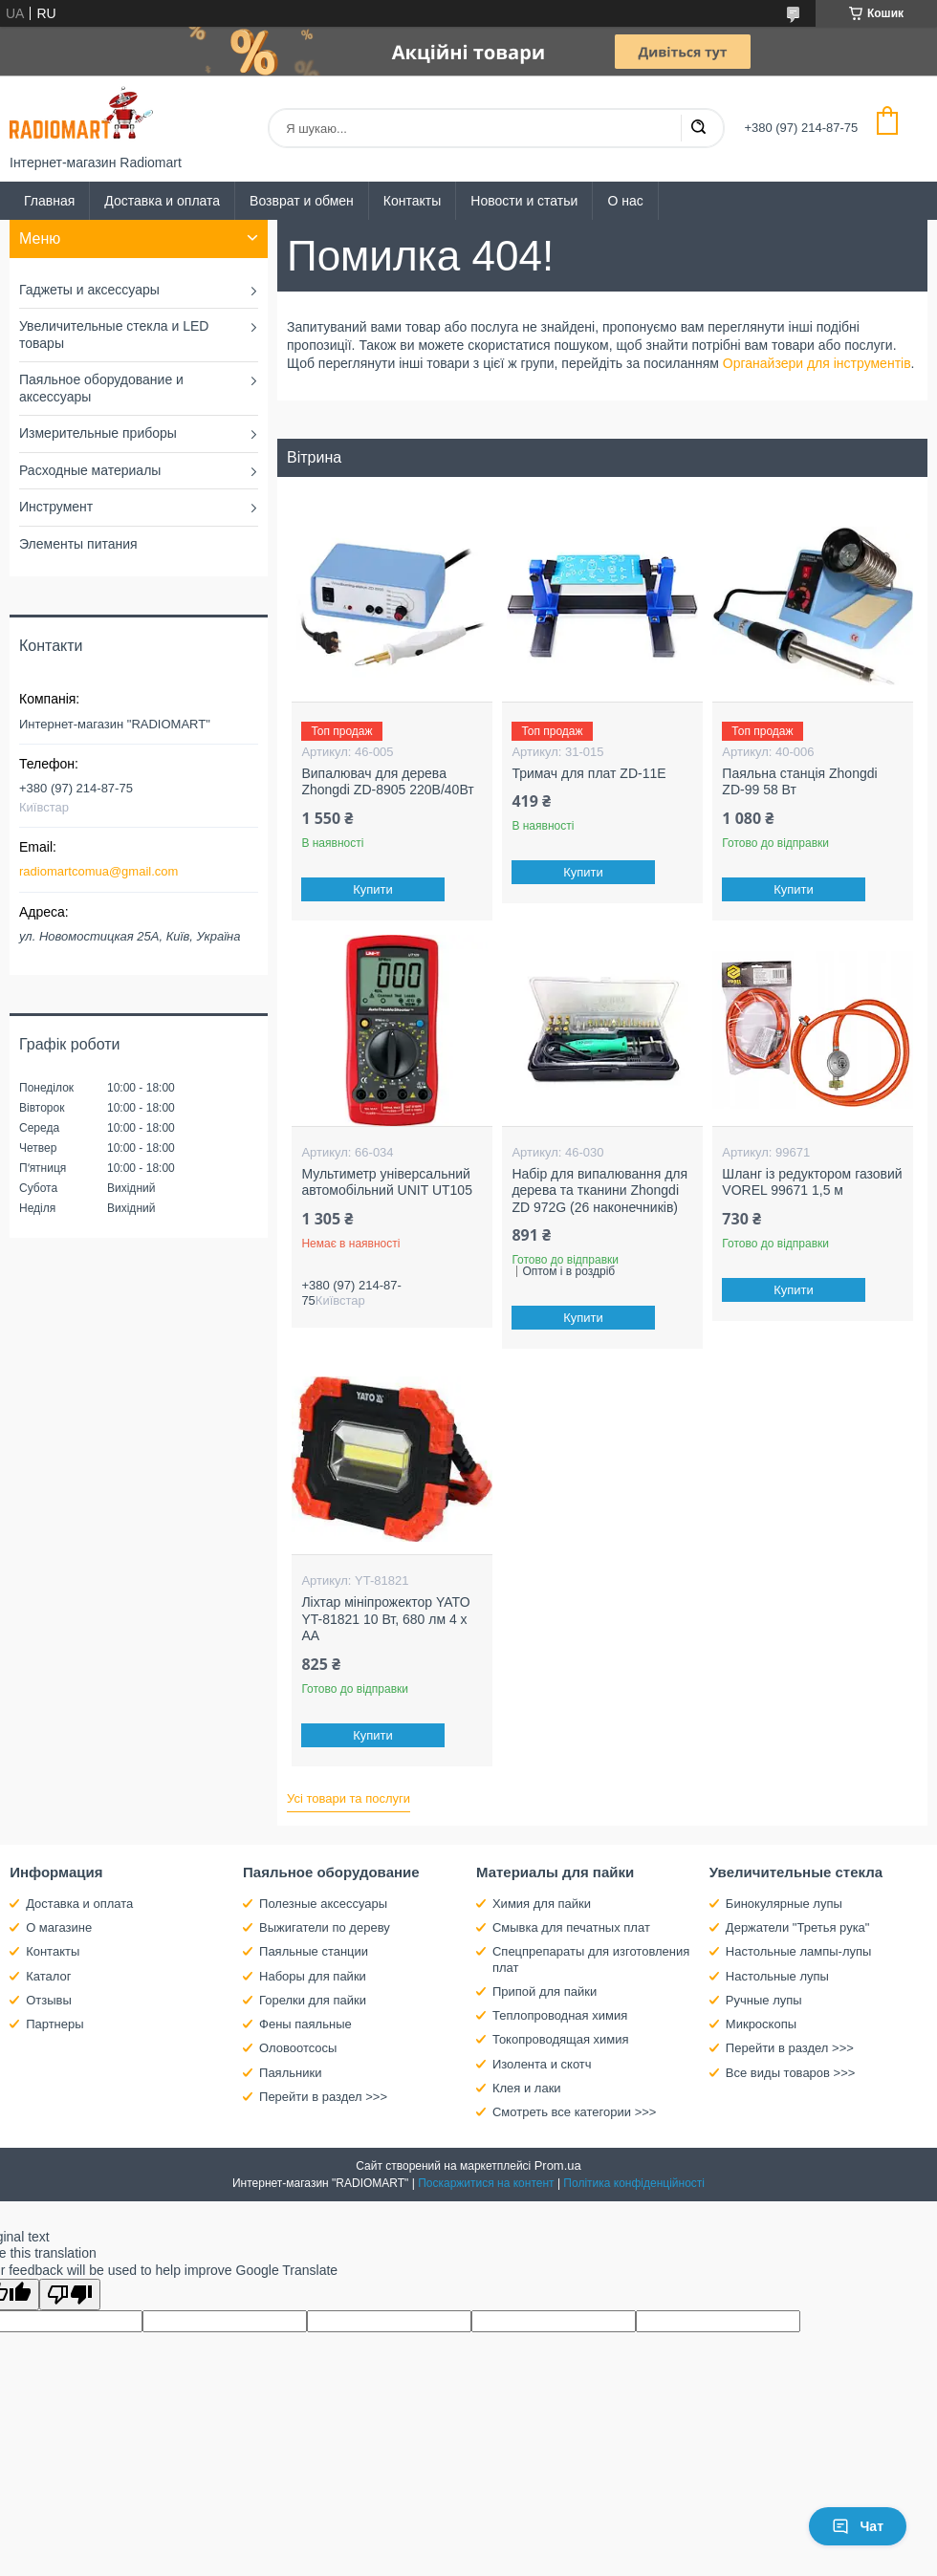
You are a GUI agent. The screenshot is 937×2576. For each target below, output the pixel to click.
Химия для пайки (541, 1903)
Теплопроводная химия (559, 2015)
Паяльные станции (313, 1951)
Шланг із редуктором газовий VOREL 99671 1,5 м (812, 1182)
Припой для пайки (544, 1991)
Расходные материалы (90, 470)
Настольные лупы (777, 1976)
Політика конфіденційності (634, 2183)
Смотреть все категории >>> (574, 2112)
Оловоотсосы (298, 2048)
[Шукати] (698, 128)
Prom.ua (557, 2165)
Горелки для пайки (312, 2000)
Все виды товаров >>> (791, 2073)
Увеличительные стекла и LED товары (113, 334)
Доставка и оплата (162, 200)
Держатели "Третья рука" (798, 1927)
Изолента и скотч (542, 2064)
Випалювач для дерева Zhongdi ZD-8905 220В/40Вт (387, 782)
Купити (374, 889)
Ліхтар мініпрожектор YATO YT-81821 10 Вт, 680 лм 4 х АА (385, 1618)
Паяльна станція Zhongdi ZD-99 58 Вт (799, 782)
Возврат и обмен (302, 200)
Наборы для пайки (312, 1976)
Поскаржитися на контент (486, 2183)
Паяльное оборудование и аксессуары (101, 388)
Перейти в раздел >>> (323, 2096)
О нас (625, 200)
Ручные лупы (764, 2000)
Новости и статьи (523, 200)
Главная (49, 200)
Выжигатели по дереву (324, 1927)
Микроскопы (761, 2024)
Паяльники (290, 2073)
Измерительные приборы (98, 433)
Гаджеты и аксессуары (89, 289)
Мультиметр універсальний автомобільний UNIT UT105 (386, 1182)
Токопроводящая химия (560, 2039)
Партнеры (54, 2024)
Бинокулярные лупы (784, 1903)
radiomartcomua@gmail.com (98, 871)
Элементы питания (78, 544)
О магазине (59, 1927)
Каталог (48, 1976)
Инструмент (56, 506)
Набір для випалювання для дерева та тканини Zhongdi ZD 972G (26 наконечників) (599, 1190)
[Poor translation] (69, 2294)
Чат (857, 2526)
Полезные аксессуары (323, 1903)
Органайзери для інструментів (817, 363)
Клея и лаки (526, 2088)
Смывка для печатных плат (571, 1927)
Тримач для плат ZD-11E (588, 773)
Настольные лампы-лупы (799, 1951)
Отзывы (49, 2000)
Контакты (412, 200)
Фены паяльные (305, 2024)
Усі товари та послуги (348, 1798)
